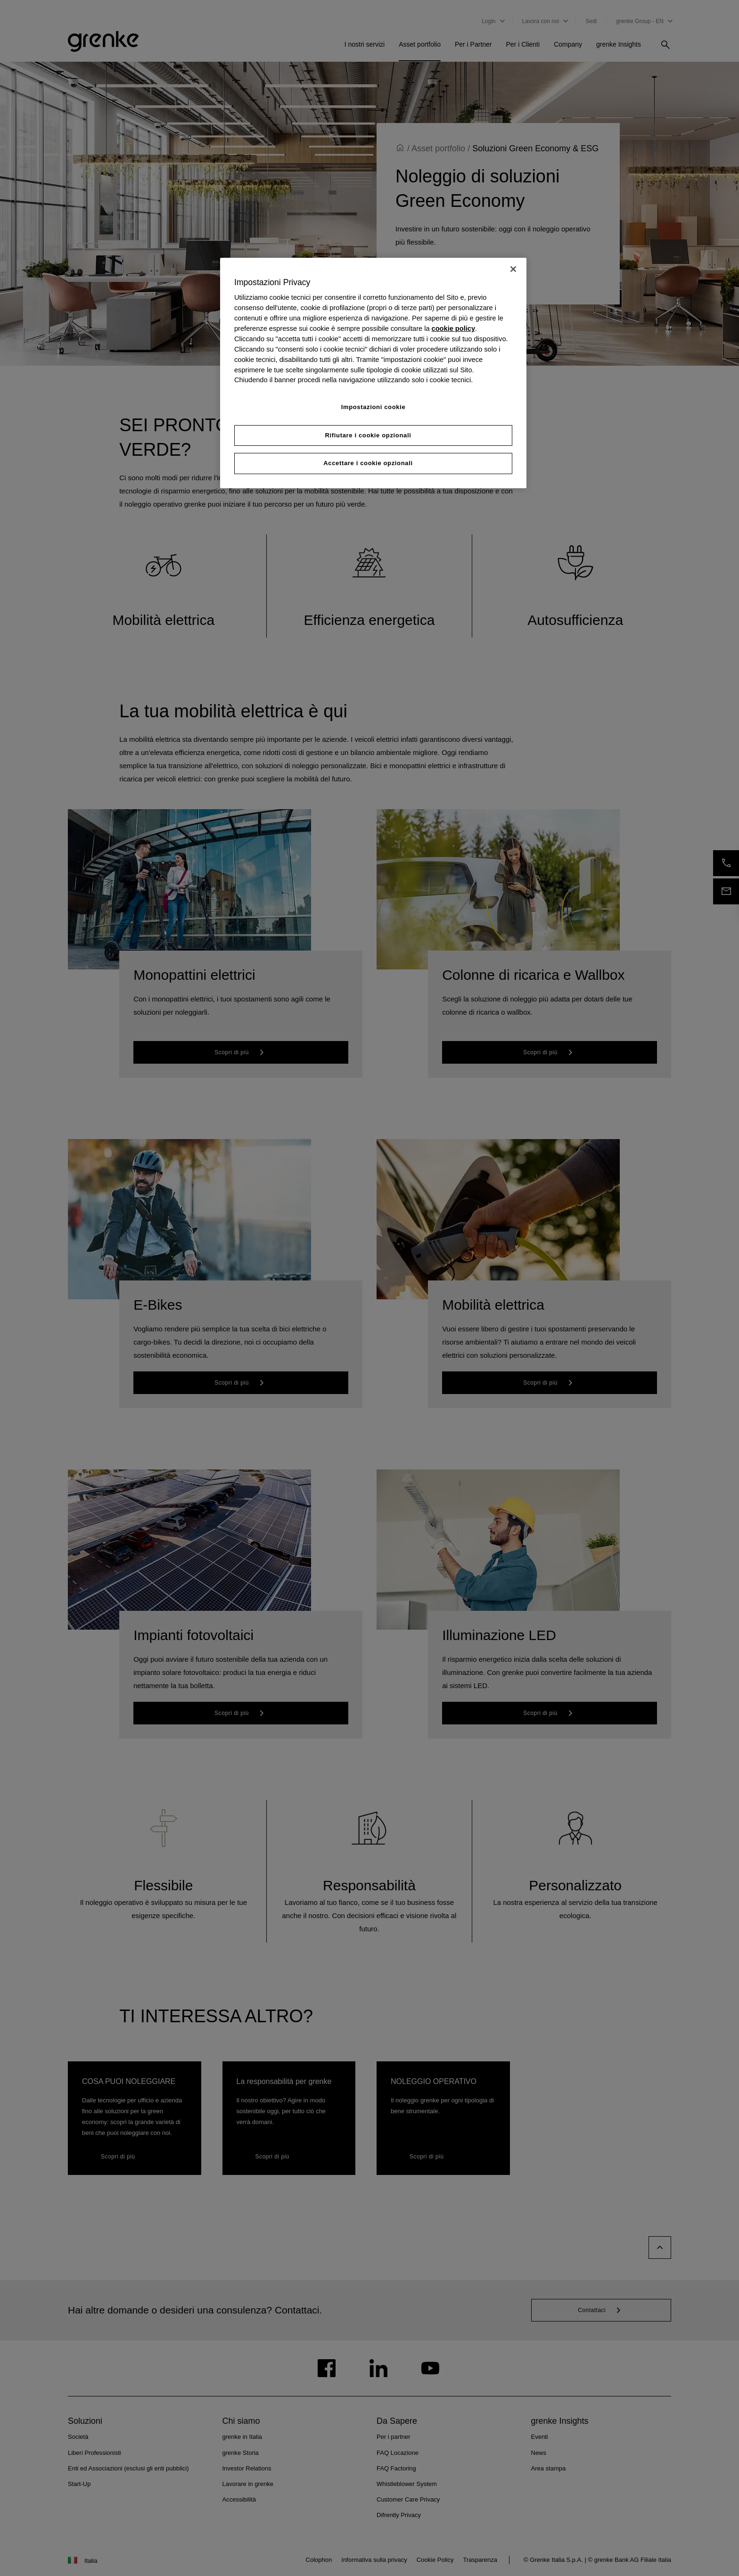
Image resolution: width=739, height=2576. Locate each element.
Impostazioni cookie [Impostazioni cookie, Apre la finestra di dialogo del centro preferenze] (373, 406)
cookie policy (453, 328)
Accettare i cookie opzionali (367, 463)
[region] (373, 373)
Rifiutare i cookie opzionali (368, 435)
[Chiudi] (513, 269)
